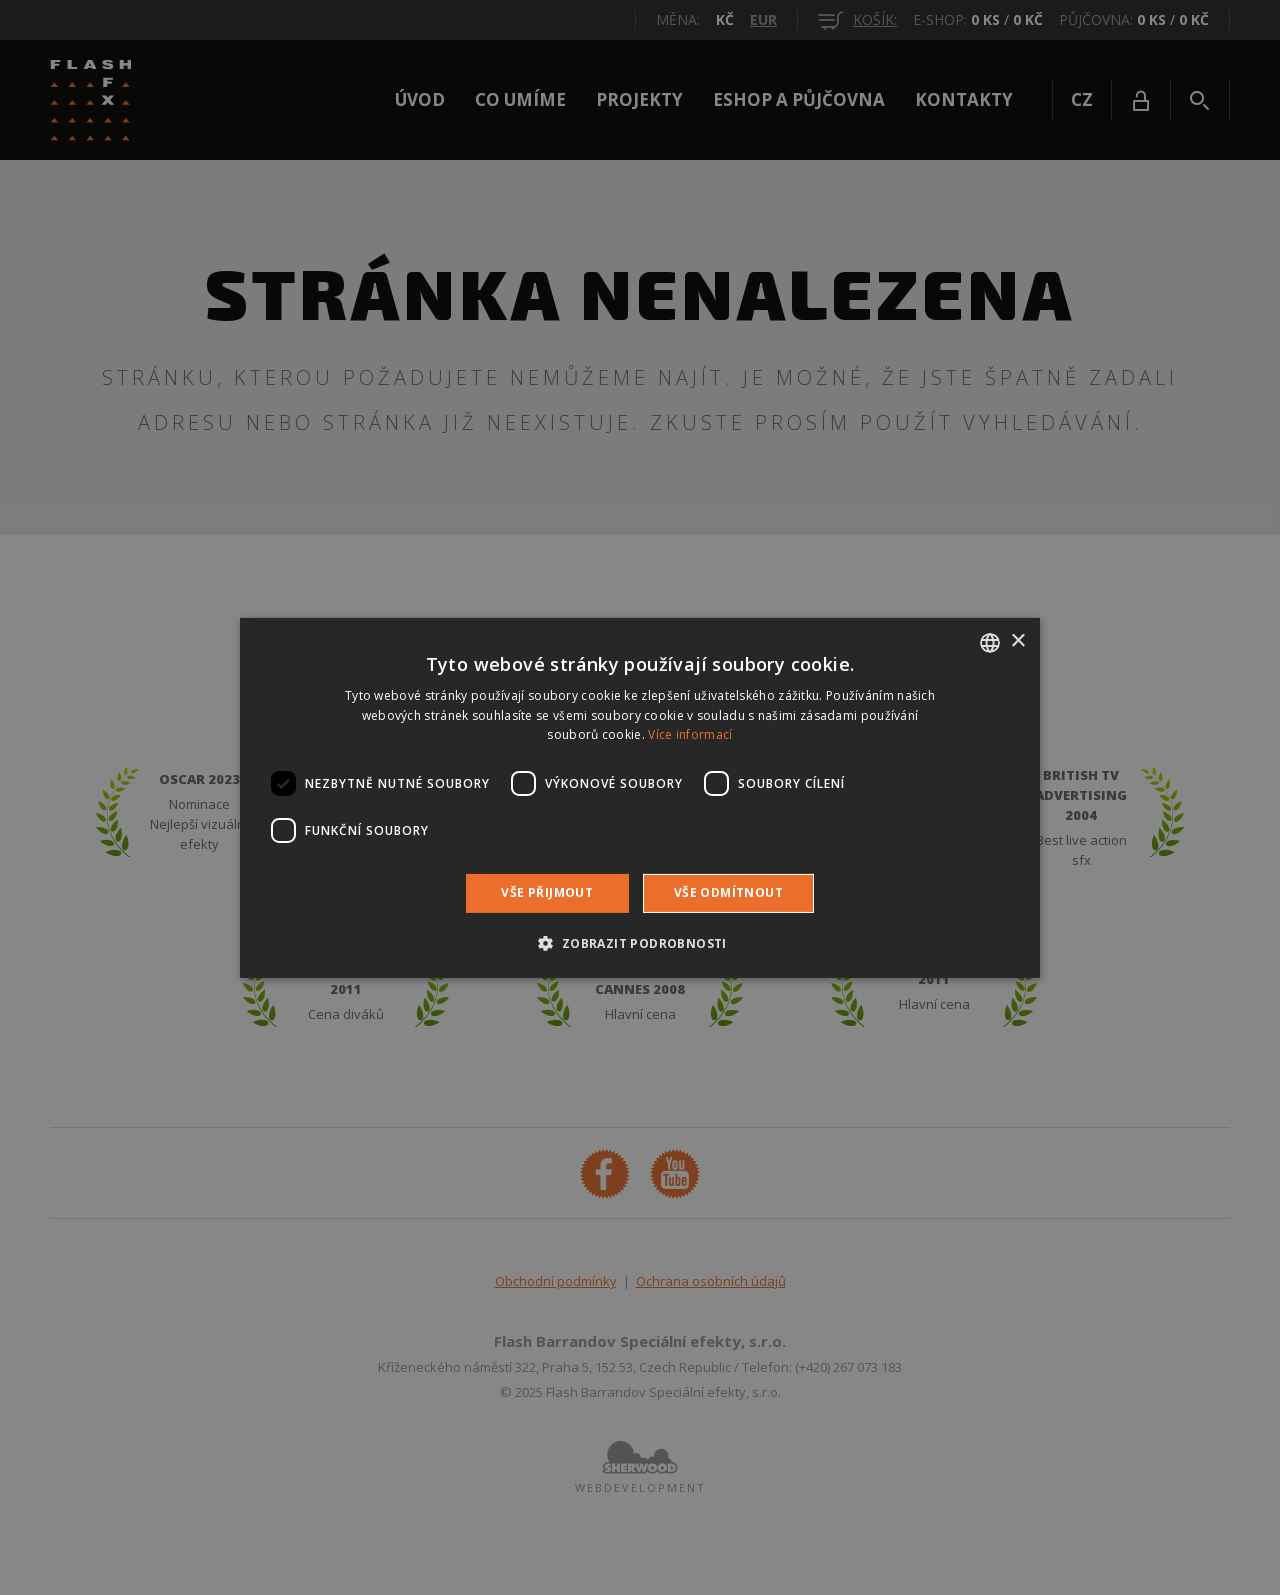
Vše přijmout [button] (547, 892)
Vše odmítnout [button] (728, 892)
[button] (639, 943)
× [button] (1017, 641)
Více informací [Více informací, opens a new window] (690, 734)
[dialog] (640, 797)
